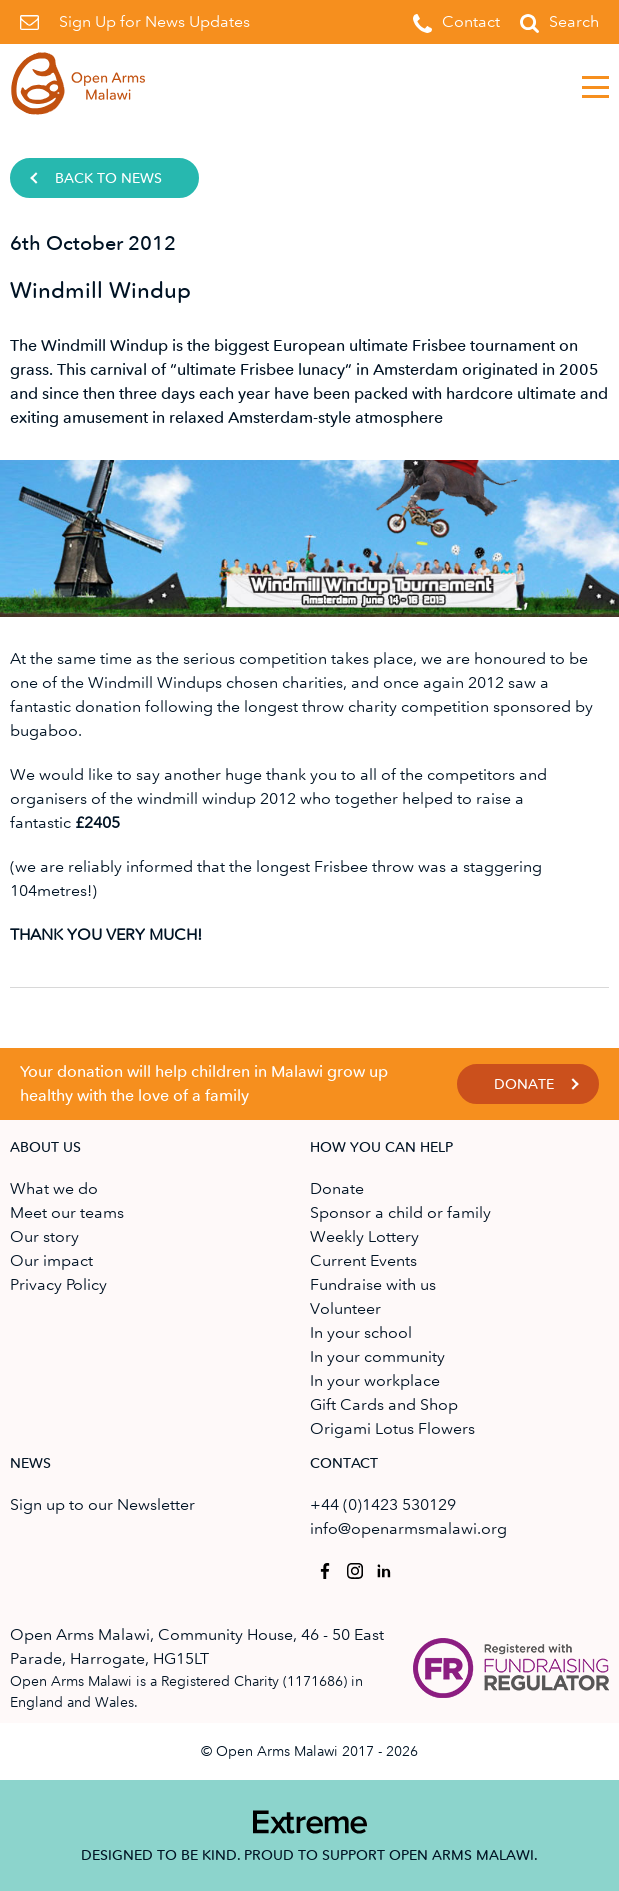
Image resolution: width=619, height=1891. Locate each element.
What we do (54, 1188)
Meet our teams (67, 1212)
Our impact (51, 1260)
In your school (361, 1332)
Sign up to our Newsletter (102, 1504)
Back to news (108, 178)
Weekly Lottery (364, 1236)
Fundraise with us (373, 1284)
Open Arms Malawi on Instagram (351, 1568)
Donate (524, 1084)
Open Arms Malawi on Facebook (321, 1568)
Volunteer (345, 1308)
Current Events (363, 1260)
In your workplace (375, 1380)
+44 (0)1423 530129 (383, 1504)
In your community (377, 1356)
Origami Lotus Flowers (392, 1428)
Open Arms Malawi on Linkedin (381, 1568)
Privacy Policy (58, 1284)
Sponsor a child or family (400, 1212)
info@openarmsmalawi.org (408, 1528)
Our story (44, 1236)
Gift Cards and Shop (384, 1404)
